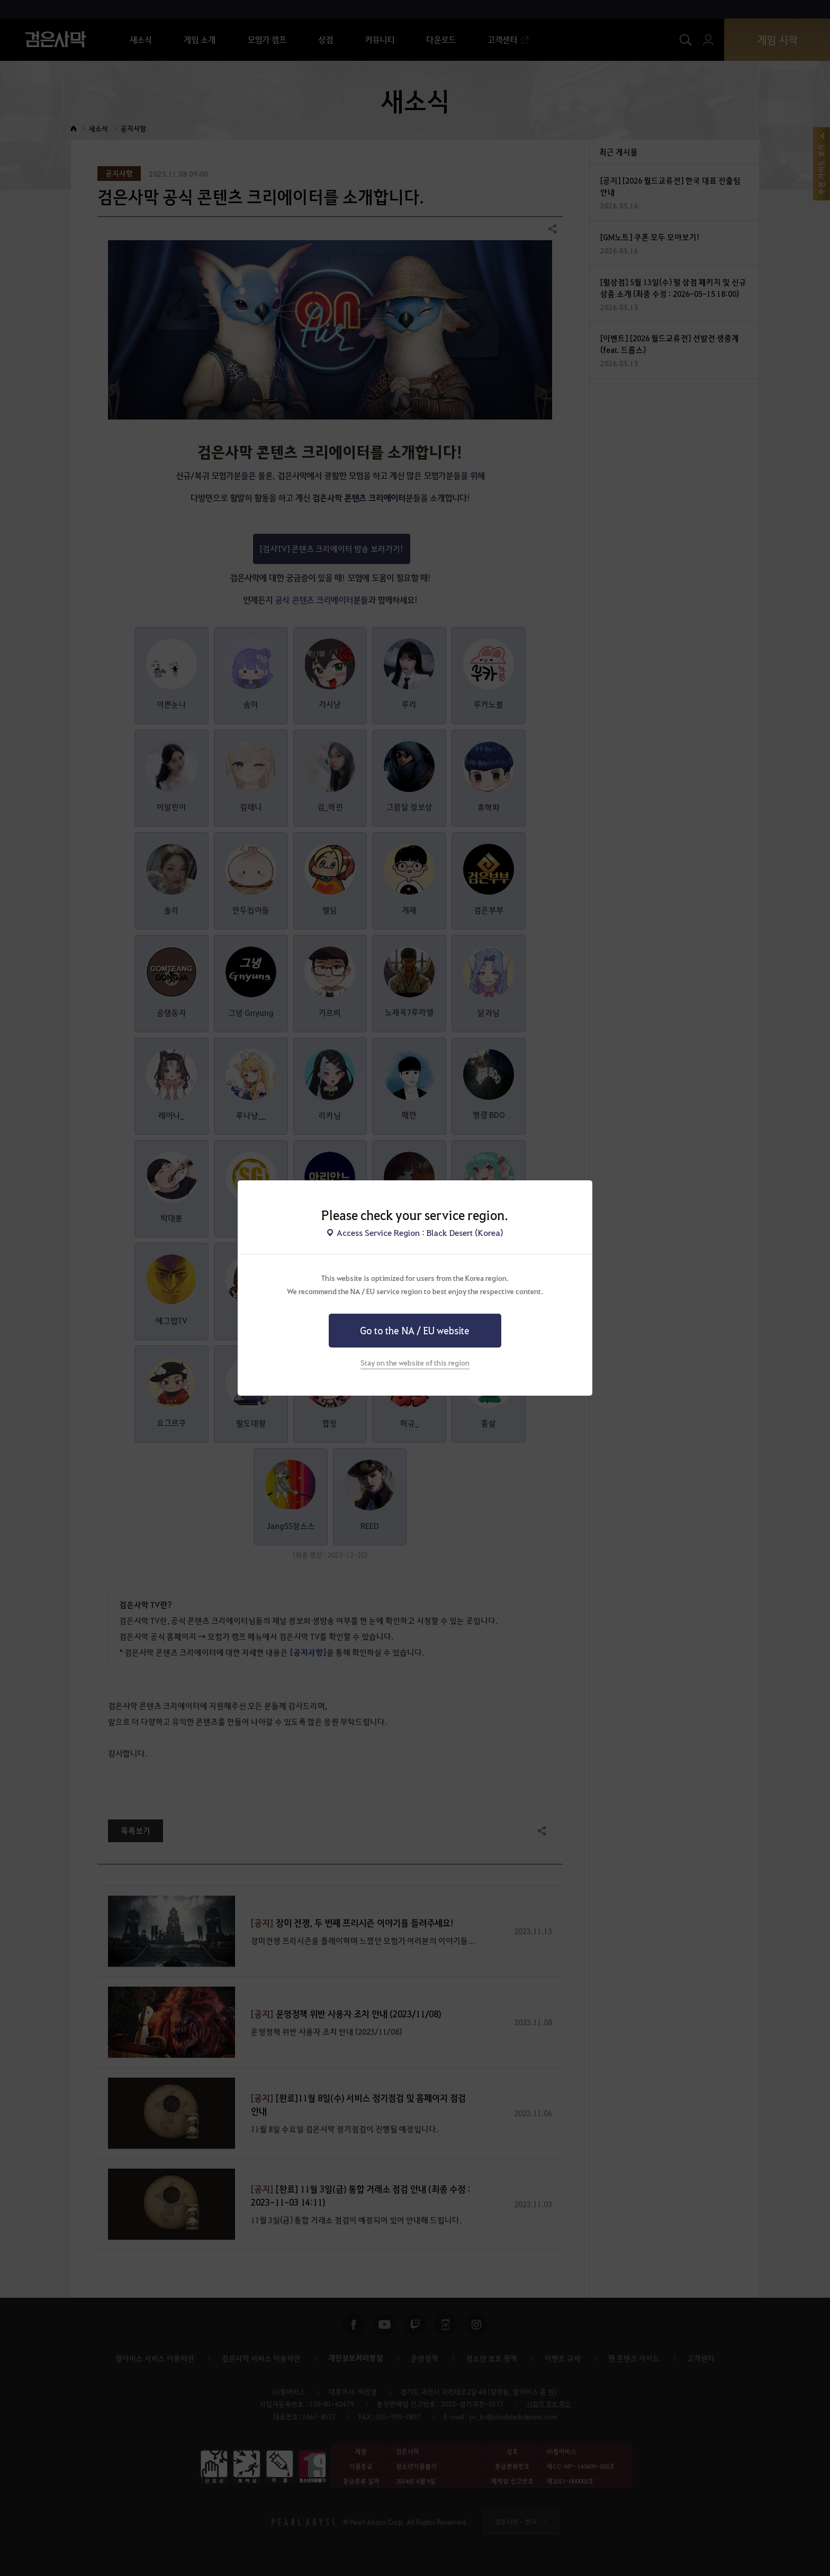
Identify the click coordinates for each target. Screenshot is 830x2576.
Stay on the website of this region (415, 1362)
